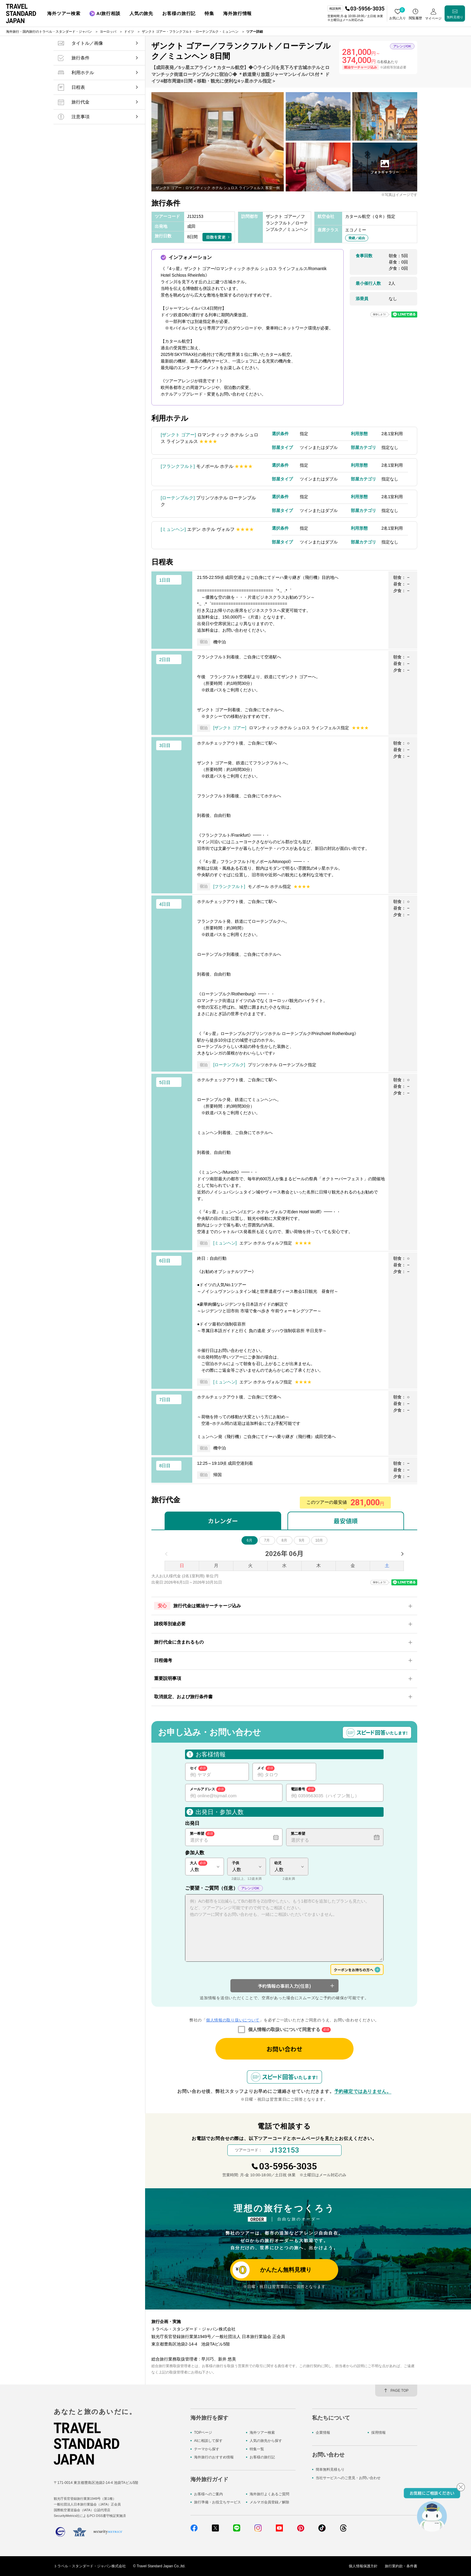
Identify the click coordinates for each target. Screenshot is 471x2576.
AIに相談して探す (208, 2441)
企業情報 (323, 2432)
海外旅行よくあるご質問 (269, 2494)
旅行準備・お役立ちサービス (217, 2502)
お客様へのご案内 (208, 2494)
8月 (284, 1540)
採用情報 (378, 2432)
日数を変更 (216, 237)
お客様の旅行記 (262, 2457)
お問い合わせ (284, 2049)
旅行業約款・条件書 (401, 2566)
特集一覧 (257, 2449)
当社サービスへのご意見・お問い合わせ (348, 2478)
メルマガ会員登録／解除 (269, 2502)
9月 (302, 1540)
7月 (267, 1540)
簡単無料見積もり (330, 2469)
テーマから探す (206, 2449)
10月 (319, 1540)
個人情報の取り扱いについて (233, 2020)
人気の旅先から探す (266, 2441)
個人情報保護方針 (363, 2566)
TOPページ (203, 2432)
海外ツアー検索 (262, 2432)
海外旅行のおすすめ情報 (214, 2457)
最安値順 (346, 1520)
